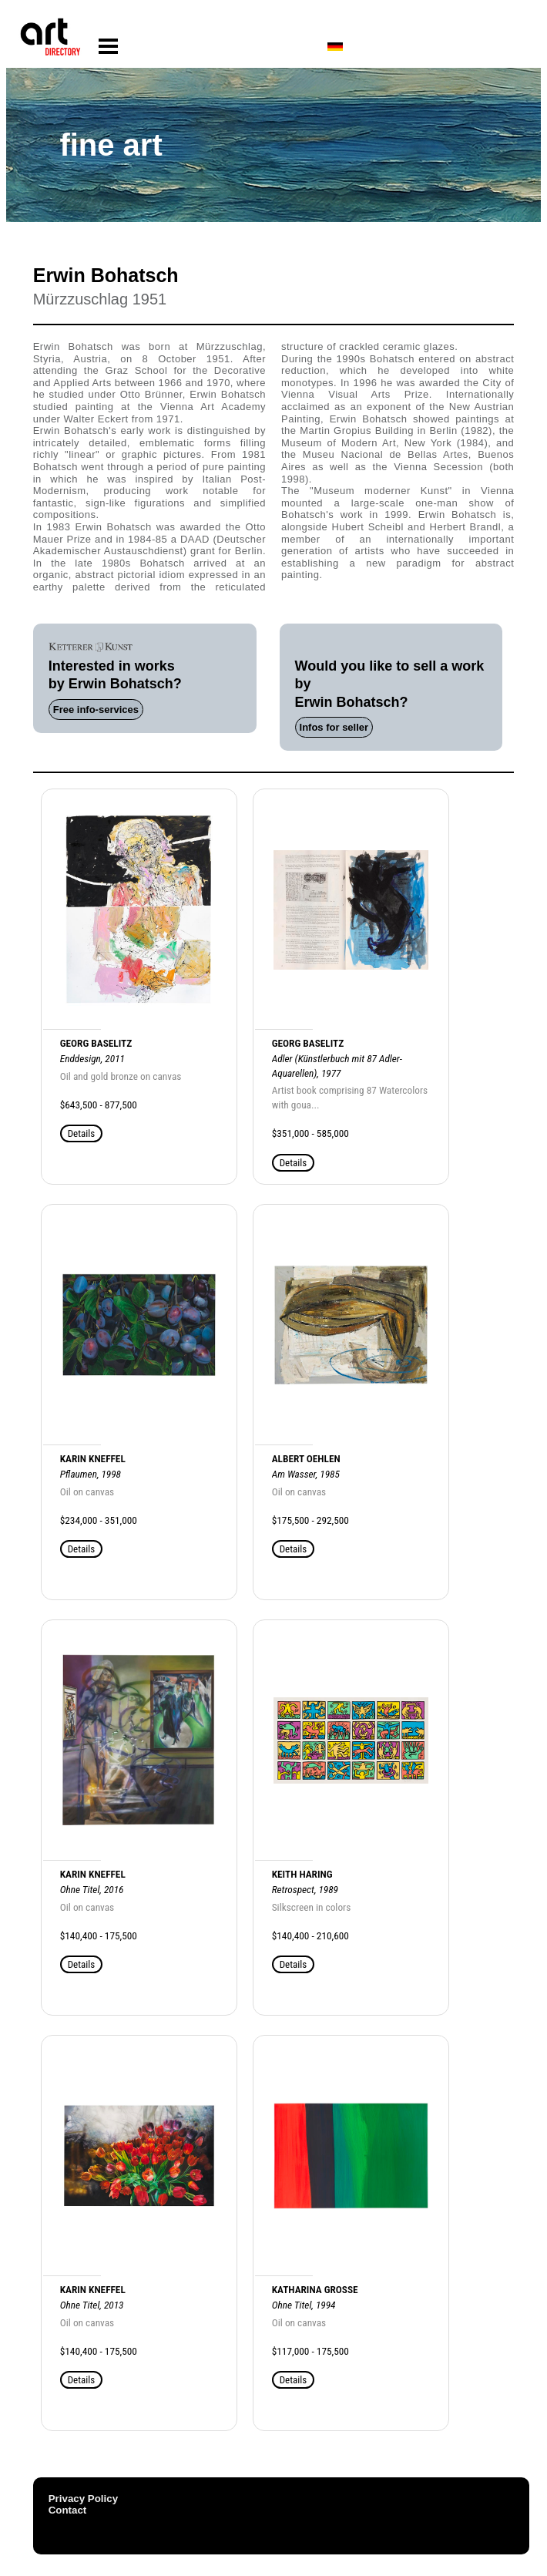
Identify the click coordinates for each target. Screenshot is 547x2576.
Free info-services (96, 709)
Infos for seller (334, 727)
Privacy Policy (83, 2498)
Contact (68, 2510)
